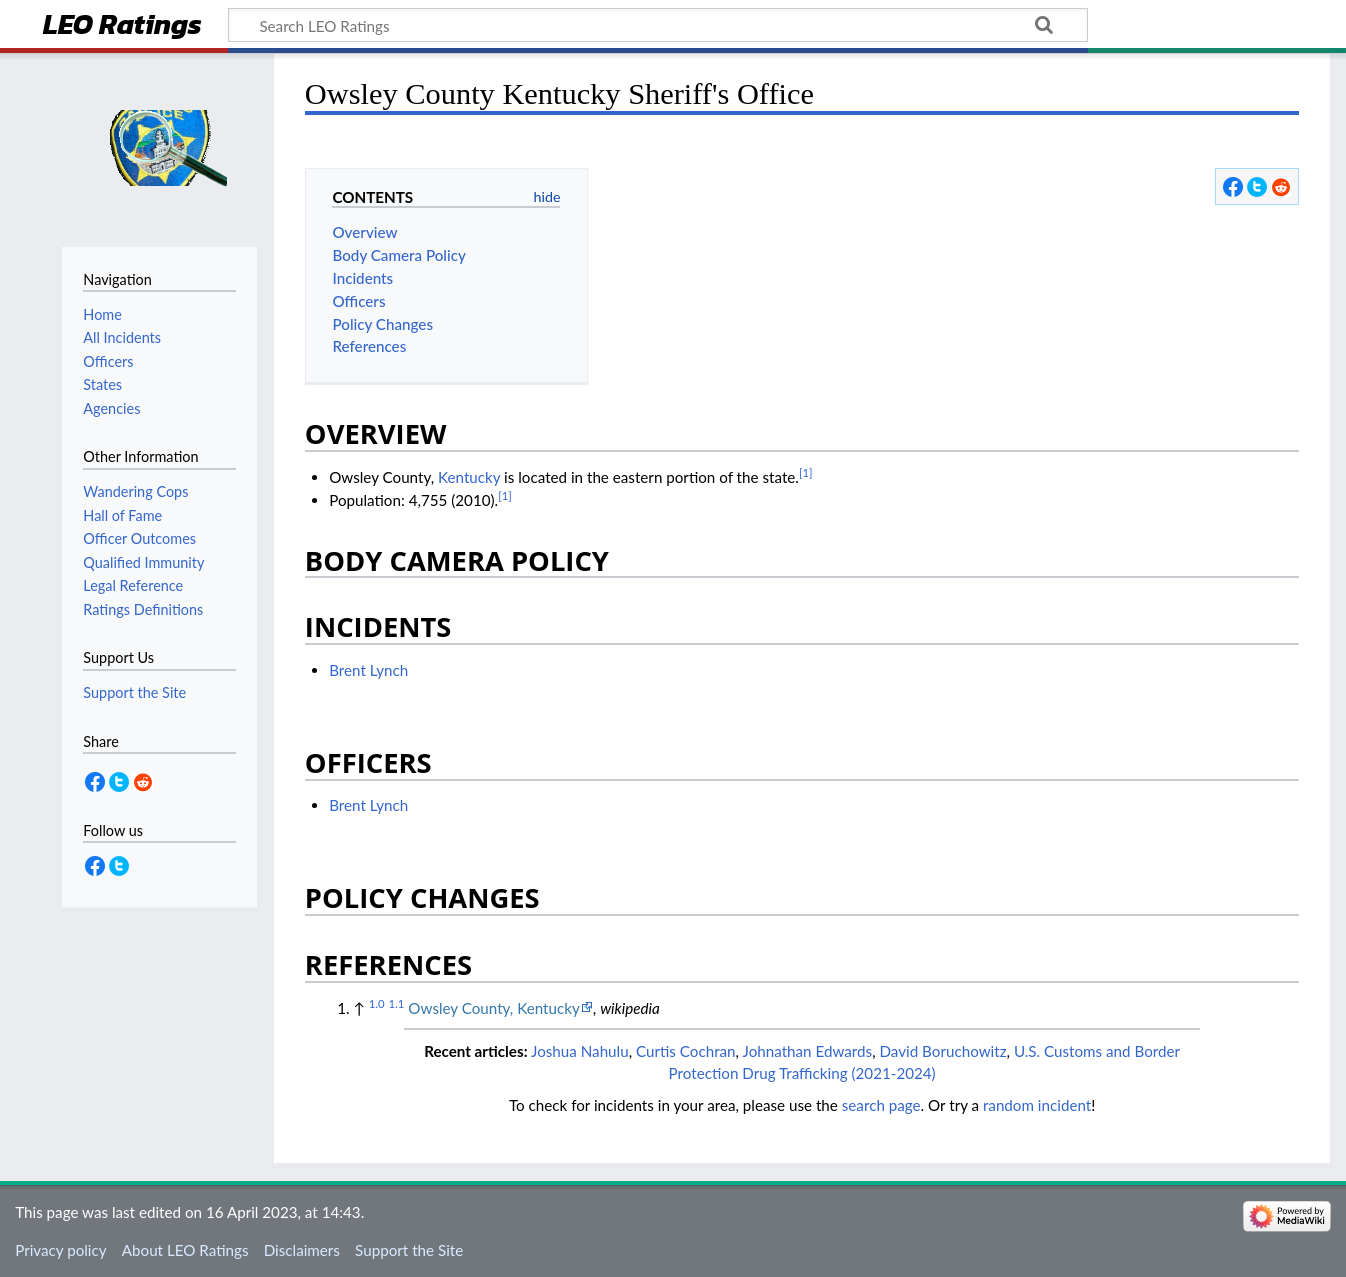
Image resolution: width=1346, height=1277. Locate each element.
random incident (1037, 1105)
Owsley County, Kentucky (493, 1008)
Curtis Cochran (686, 1051)
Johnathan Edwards (808, 1051)
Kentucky (469, 477)
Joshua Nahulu (580, 1051)
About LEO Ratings (185, 1250)
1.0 (377, 1003)
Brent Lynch (368, 670)
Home (102, 314)
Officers (108, 361)
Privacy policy (60, 1250)
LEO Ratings (122, 26)
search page (881, 1105)
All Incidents (122, 337)
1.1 (397, 1003)
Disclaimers (302, 1250)
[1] (806, 472)
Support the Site (409, 1250)
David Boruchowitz (942, 1051)
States (102, 384)
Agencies (111, 408)
